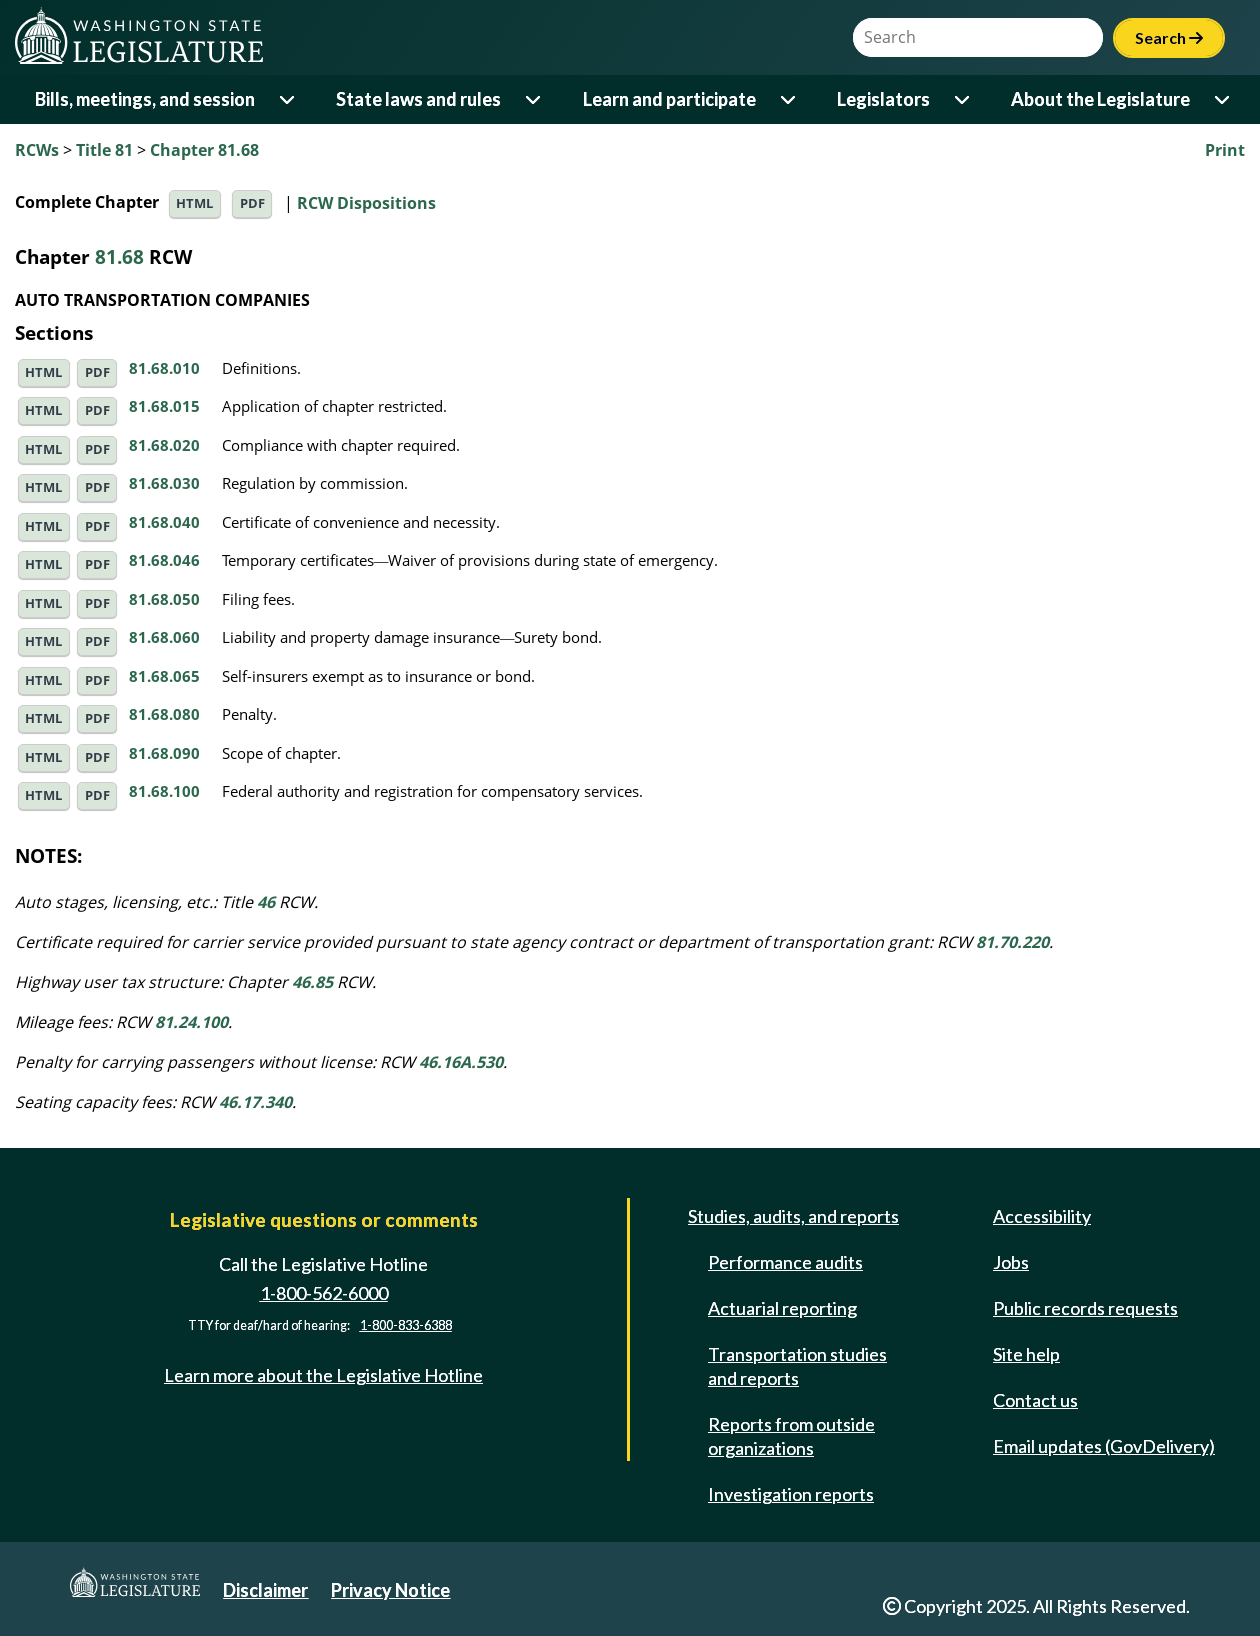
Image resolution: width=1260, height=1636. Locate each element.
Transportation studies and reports (797, 1366)
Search (1169, 37)
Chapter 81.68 (204, 150)
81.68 (119, 256)
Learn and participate (669, 99)
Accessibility (1042, 1216)
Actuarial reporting (782, 1308)
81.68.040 (164, 522)
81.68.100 (164, 791)
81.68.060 (164, 637)
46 (266, 902)
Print (1225, 150)
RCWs (37, 150)
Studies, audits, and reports (793, 1216)
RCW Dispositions (366, 202)
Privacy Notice (390, 1590)
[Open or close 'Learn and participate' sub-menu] (789, 99)
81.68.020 (164, 445)
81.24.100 (191, 1022)
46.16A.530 (461, 1062)
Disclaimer (265, 1590)
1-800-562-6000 (324, 1293)
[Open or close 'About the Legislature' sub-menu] (1223, 99)
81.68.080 (164, 714)
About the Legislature (1100, 99)
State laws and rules (418, 99)
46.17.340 (255, 1102)
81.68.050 (164, 599)
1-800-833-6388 (406, 1325)
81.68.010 (164, 368)
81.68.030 (164, 483)
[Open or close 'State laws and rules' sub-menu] (534, 99)
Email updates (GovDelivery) (1104, 1446)
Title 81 (104, 150)
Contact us (1035, 1400)
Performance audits (785, 1262)
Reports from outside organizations (791, 1436)
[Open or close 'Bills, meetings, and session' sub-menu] (288, 99)
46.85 (312, 982)
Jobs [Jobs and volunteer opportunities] (1011, 1262)
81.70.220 (1012, 942)
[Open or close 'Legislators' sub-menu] (963, 99)
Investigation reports (791, 1494)
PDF (252, 203)
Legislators (883, 99)
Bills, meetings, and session (145, 99)
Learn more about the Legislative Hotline (323, 1375)
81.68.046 (164, 560)
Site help (1026, 1354)
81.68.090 (164, 753)
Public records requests (1085, 1308)
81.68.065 (164, 676)
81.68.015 (164, 406)
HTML (194, 203)
